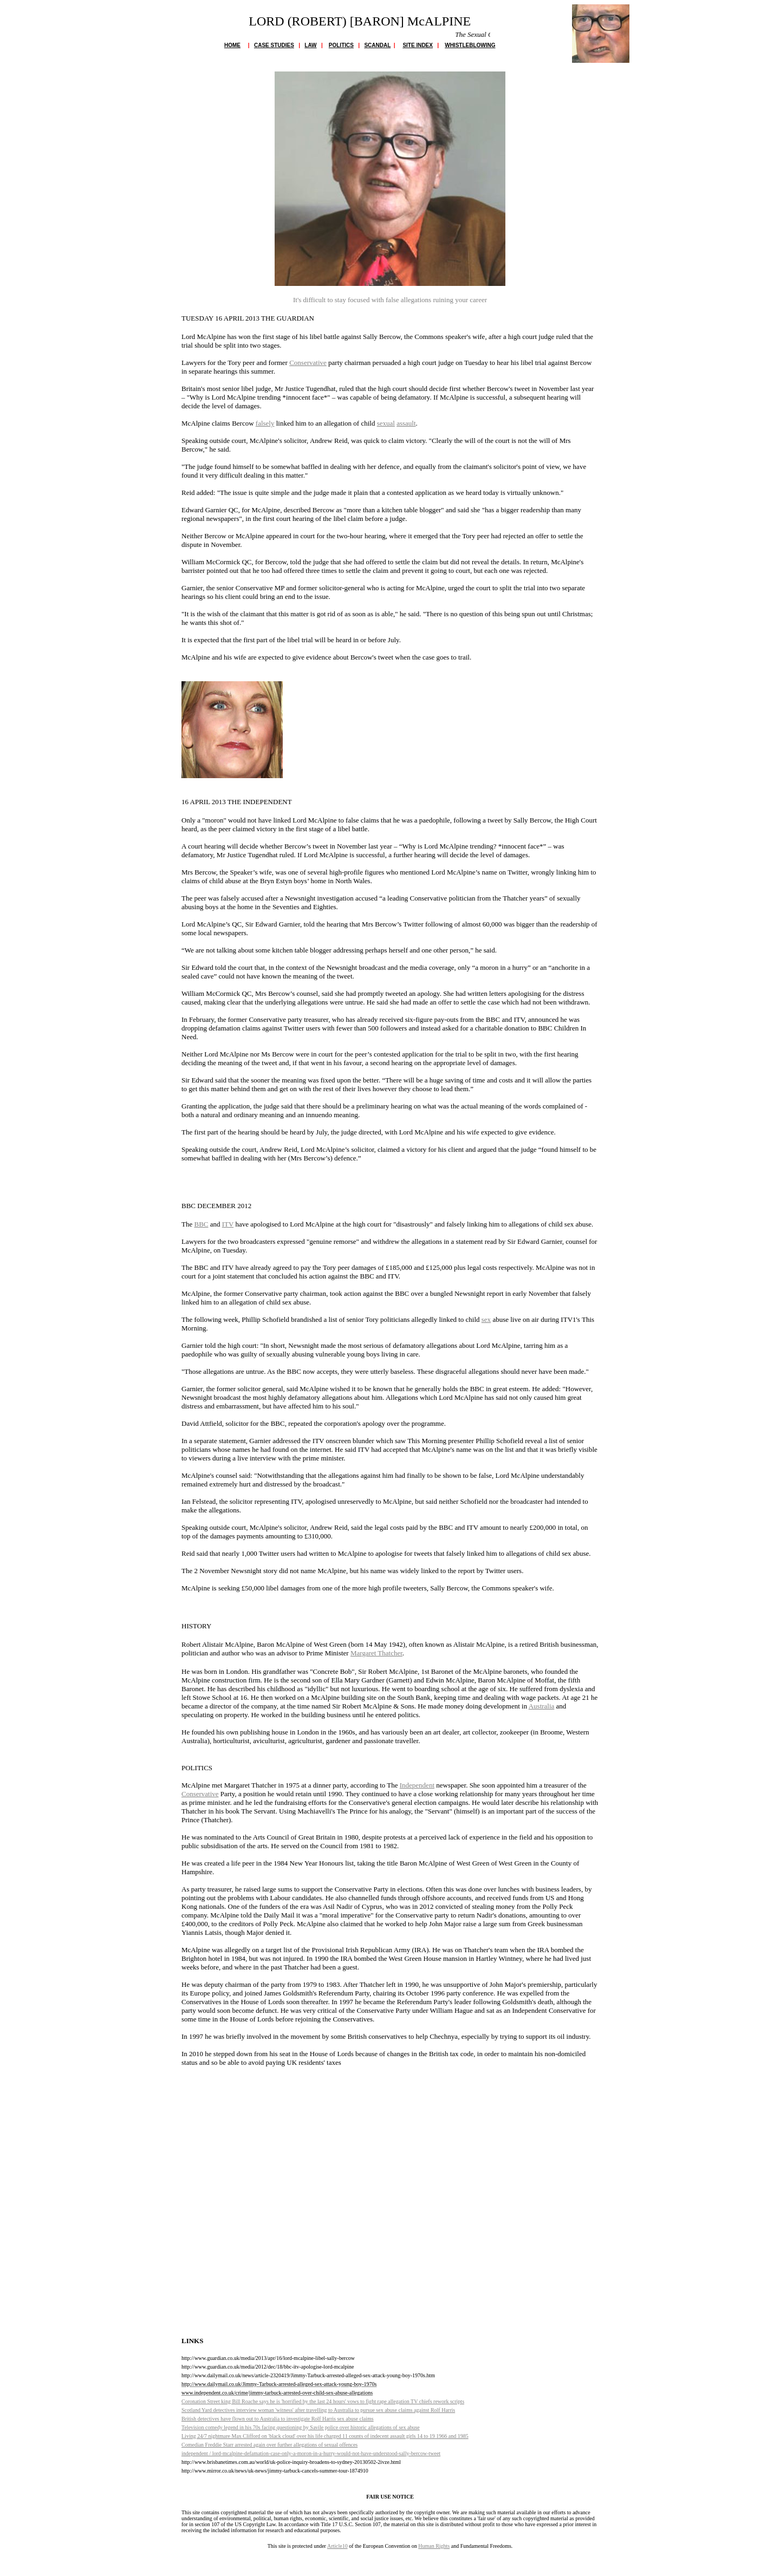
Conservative (308, 362)
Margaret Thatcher (376, 1653)
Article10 (337, 2546)
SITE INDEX (417, 45)
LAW (310, 45)
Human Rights (434, 2546)
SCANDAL (377, 45)
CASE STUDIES (274, 45)
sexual (386, 423)
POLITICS (341, 45)
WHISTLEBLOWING (470, 45)
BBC (201, 1224)
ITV (227, 1224)
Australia (542, 1706)
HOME (232, 45)
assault (405, 423)
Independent (417, 1785)
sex (486, 1319)
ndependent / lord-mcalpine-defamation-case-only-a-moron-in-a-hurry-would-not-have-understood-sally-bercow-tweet (311, 2453)
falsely (265, 423)
